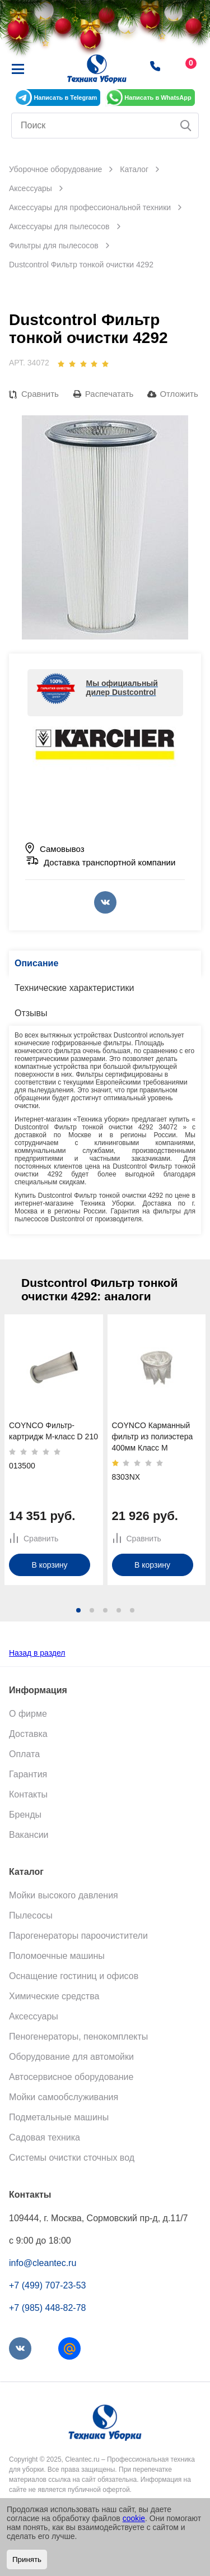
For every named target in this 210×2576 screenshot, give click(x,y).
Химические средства (54, 1996)
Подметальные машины (59, 2117)
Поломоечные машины (57, 1956)
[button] (78, 1610)
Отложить (179, 394)
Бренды (25, 1814)
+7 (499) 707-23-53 (47, 2285)
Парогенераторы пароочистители (78, 1935)
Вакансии (29, 1835)
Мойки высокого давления (63, 1895)
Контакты (28, 1794)
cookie (134, 2518)
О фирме (28, 1713)
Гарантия (28, 1774)
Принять (26, 2559)
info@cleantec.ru (42, 2263)
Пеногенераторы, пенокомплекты (78, 2036)
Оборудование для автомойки (71, 2056)
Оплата (24, 1754)
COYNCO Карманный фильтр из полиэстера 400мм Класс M (152, 1436)
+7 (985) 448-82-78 (47, 2308)
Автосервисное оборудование (71, 2077)
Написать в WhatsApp (157, 97)
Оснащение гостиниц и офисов (73, 1976)
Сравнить (40, 394)
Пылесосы (31, 1915)
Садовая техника (44, 2137)
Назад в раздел (37, 1652)
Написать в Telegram (65, 97)
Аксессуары (33, 2016)
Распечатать (109, 394)
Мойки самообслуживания (63, 2097)
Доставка (28, 1734)
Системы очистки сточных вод (71, 2157)
